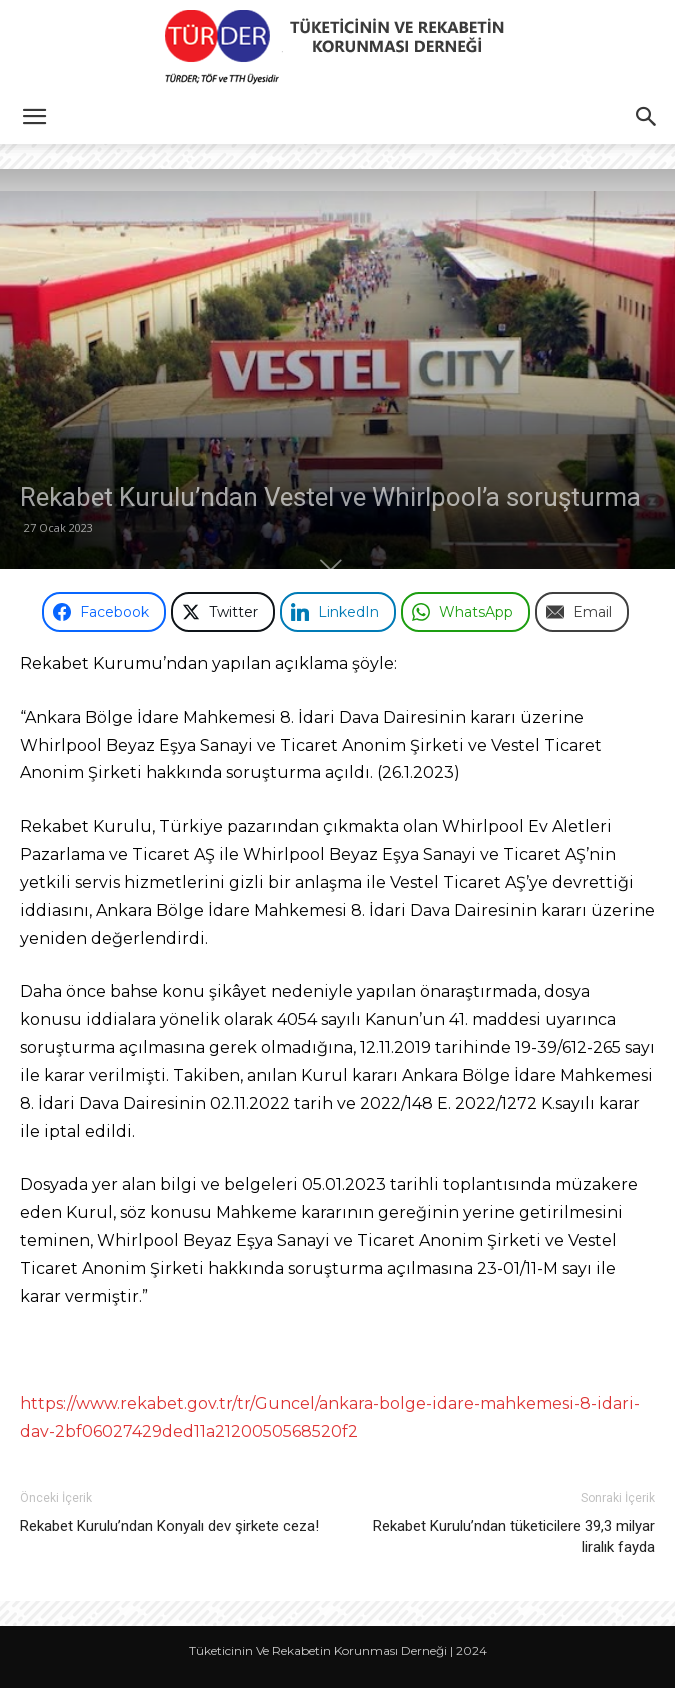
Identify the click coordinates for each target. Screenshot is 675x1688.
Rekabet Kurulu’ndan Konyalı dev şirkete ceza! (169, 1526)
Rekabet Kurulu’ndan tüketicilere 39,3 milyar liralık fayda (514, 1536)
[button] (34, 117)
